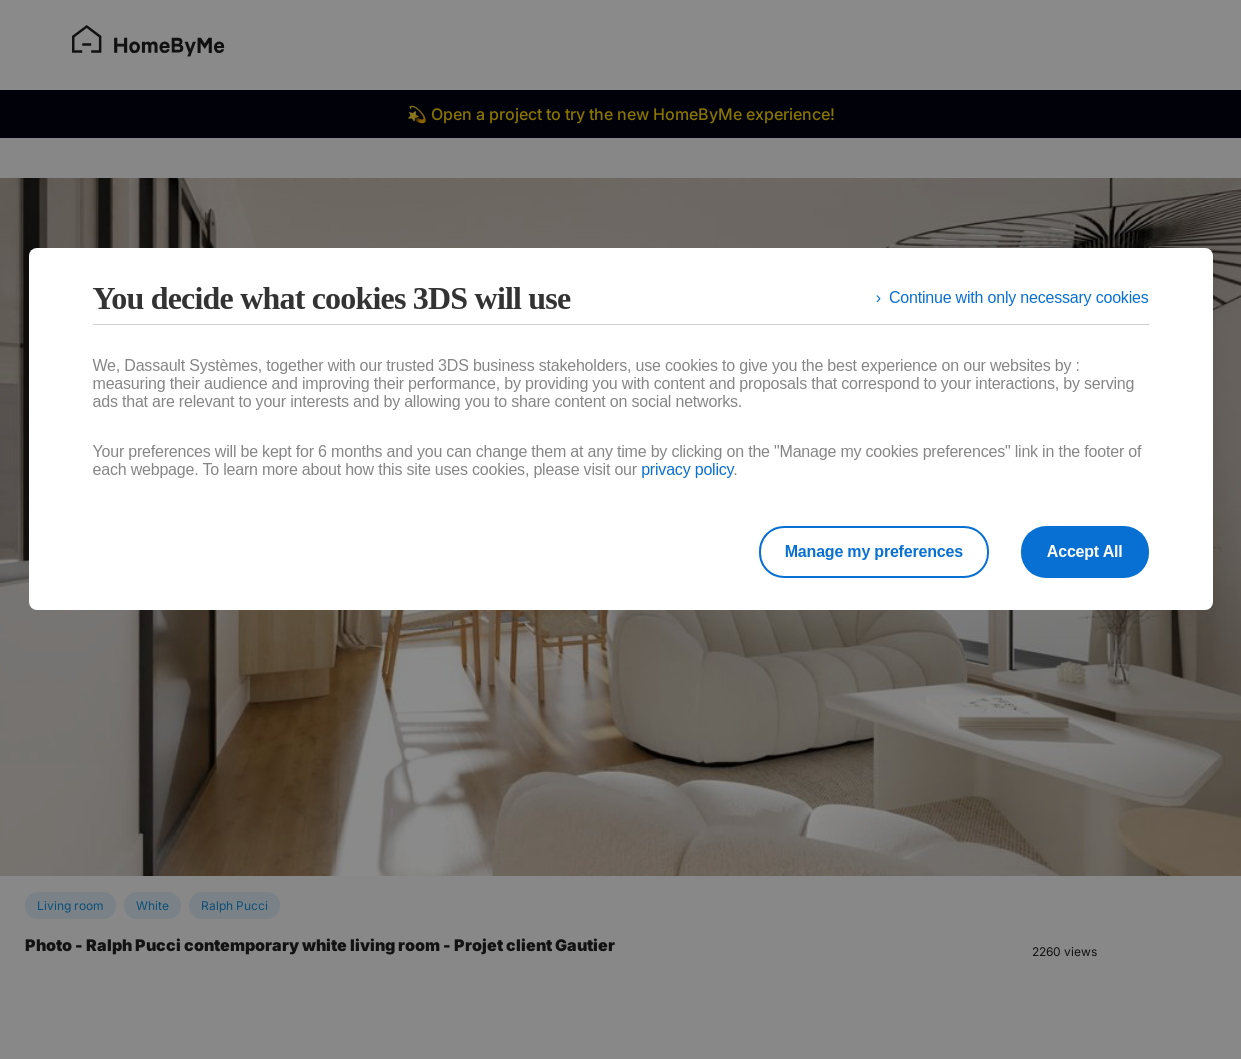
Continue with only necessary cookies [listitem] (1019, 297)
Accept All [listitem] (1085, 551)
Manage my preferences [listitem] (874, 551)
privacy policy (687, 469)
